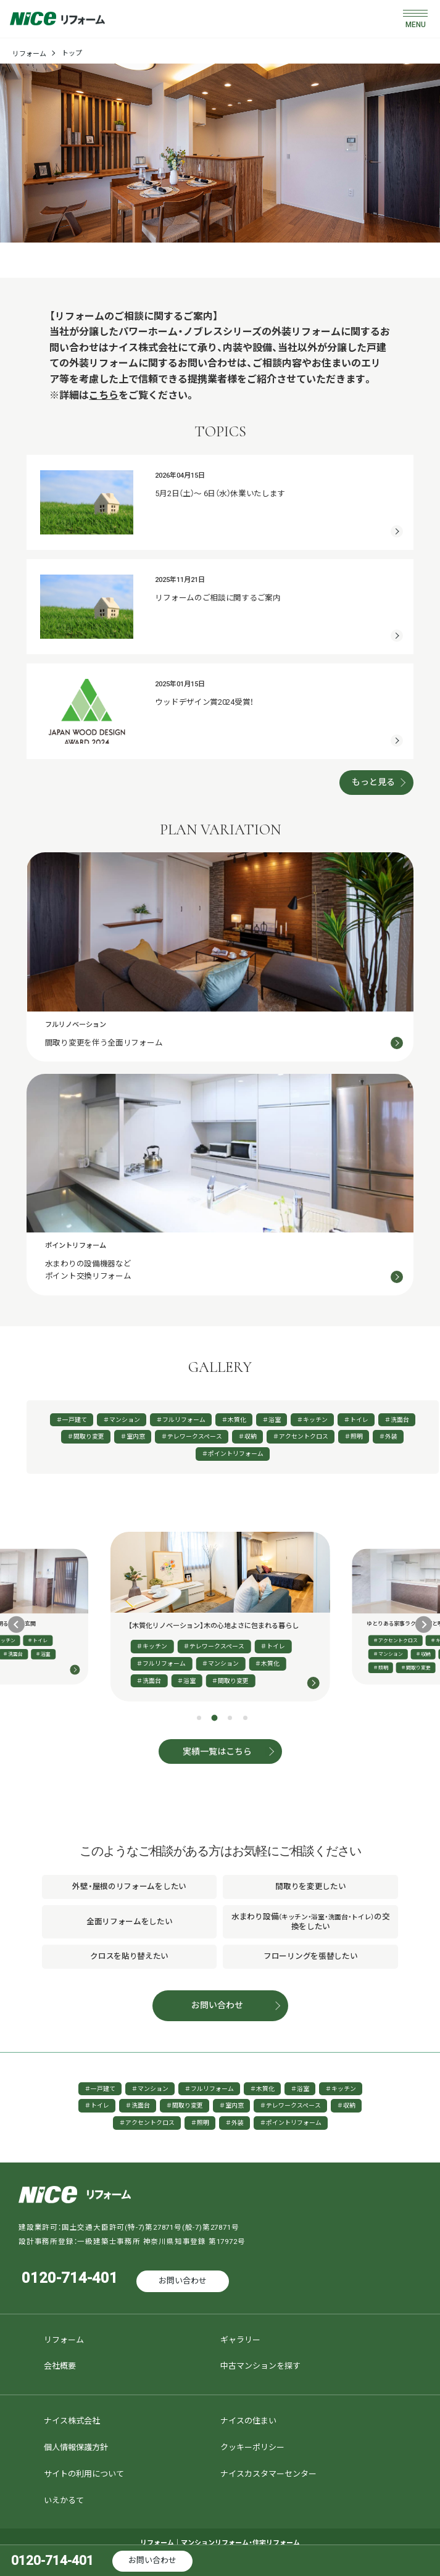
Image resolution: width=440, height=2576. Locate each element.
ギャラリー (240, 2340)
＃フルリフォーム (180, 1419)
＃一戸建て (71, 1419)
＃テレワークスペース (191, 1436)
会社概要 (60, 2365)
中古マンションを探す (260, 2365)
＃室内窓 (132, 1436)
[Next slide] (423, 1624)
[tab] (199, 1718)
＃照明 (353, 1436)
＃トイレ (356, 1419)
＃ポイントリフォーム (233, 1453)
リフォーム (29, 54)
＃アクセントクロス (300, 1436)
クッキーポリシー (252, 2447)
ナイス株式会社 (72, 2420)
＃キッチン (312, 1419)
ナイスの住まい (248, 2420)
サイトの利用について (84, 2473)
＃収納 (247, 1436)
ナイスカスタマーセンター (268, 2473)
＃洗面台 (396, 1419)
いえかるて (64, 2500)
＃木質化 (234, 1419)
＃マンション (121, 1419)
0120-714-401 (70, 2278)
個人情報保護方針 (76, 2447)
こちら (103, 395)
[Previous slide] (16, 1624)
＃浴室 (271, 1419)
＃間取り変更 (85, 1436)
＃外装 (388, 1436)
